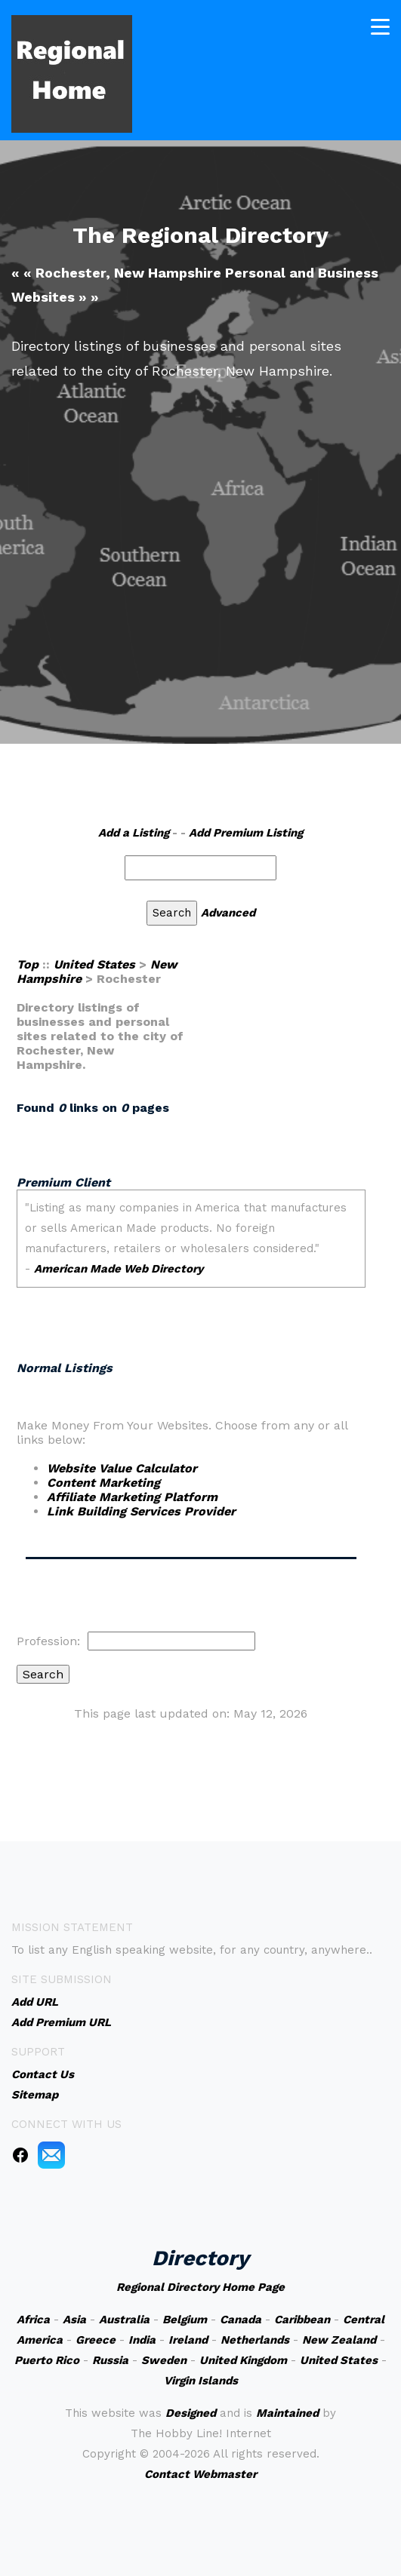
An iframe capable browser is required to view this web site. (191, 1256)
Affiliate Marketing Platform (132, 1497)
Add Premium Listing (246, 833)
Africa (33, 2319)
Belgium (184, 2319)
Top (28, 964)
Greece (96, 2340)
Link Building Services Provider (141, 1511)
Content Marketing (103, 1482)
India (142, 2340)
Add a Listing (133, 833)
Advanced (228, 913)
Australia (124, 2319)
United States (94, 964)
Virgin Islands (201, 2380)
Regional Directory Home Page (200, 2287)
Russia (110, 2360)
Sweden (164, 2360)
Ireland (188, 2340)
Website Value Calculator (122, 1468)
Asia (74, 2319)
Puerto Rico (46, 2360)
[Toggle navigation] (380, 27)
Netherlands (255, 2340)
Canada (240, 2319)
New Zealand (339, 2340)
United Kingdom (243, 2360)
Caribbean (302, 2319)
